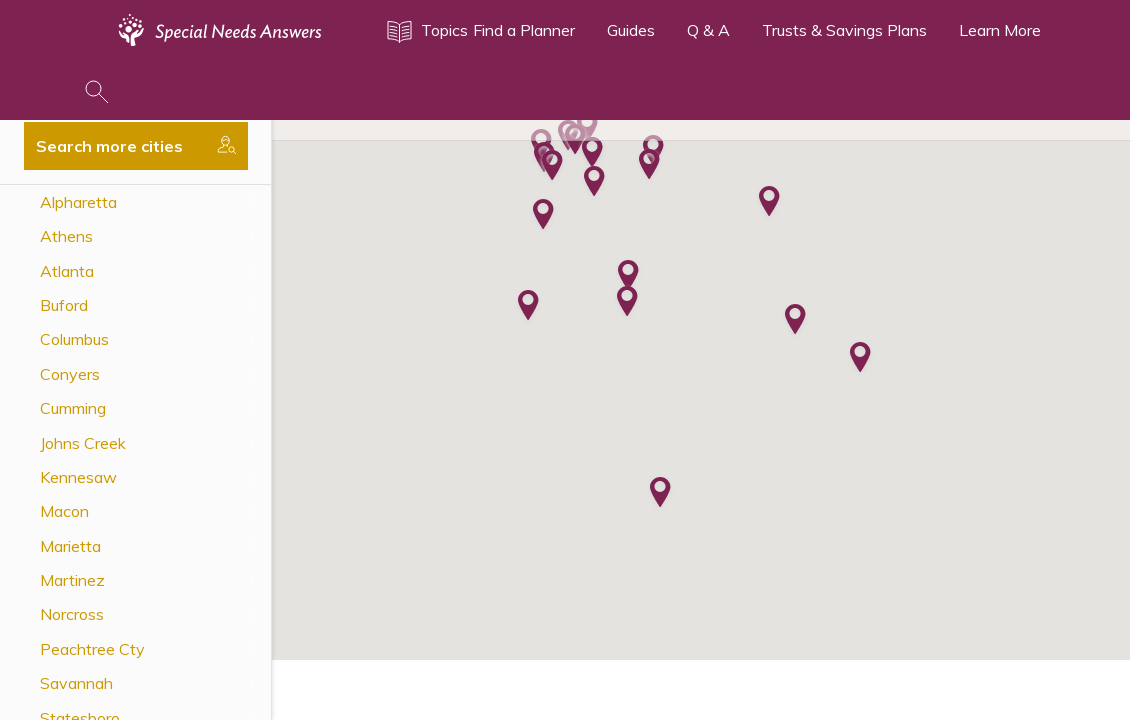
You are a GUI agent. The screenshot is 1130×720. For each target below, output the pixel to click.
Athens (66, 236)
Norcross (72, 614)
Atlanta (67, 271)
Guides (631, 30)
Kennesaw (78, 477)
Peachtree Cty (92, 649)
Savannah (76, 683)
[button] (552, 167)
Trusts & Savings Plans (844, 30)
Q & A (708, 30)
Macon (64, 511)
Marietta (70, 546)
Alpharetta (78, 202)
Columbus (74, 339)
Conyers (70, 374)
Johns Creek (83, 443)
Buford (64, 305)
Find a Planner (524, 30)
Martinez (72, 580)
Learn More (1000, 30)
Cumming (73, 408)
